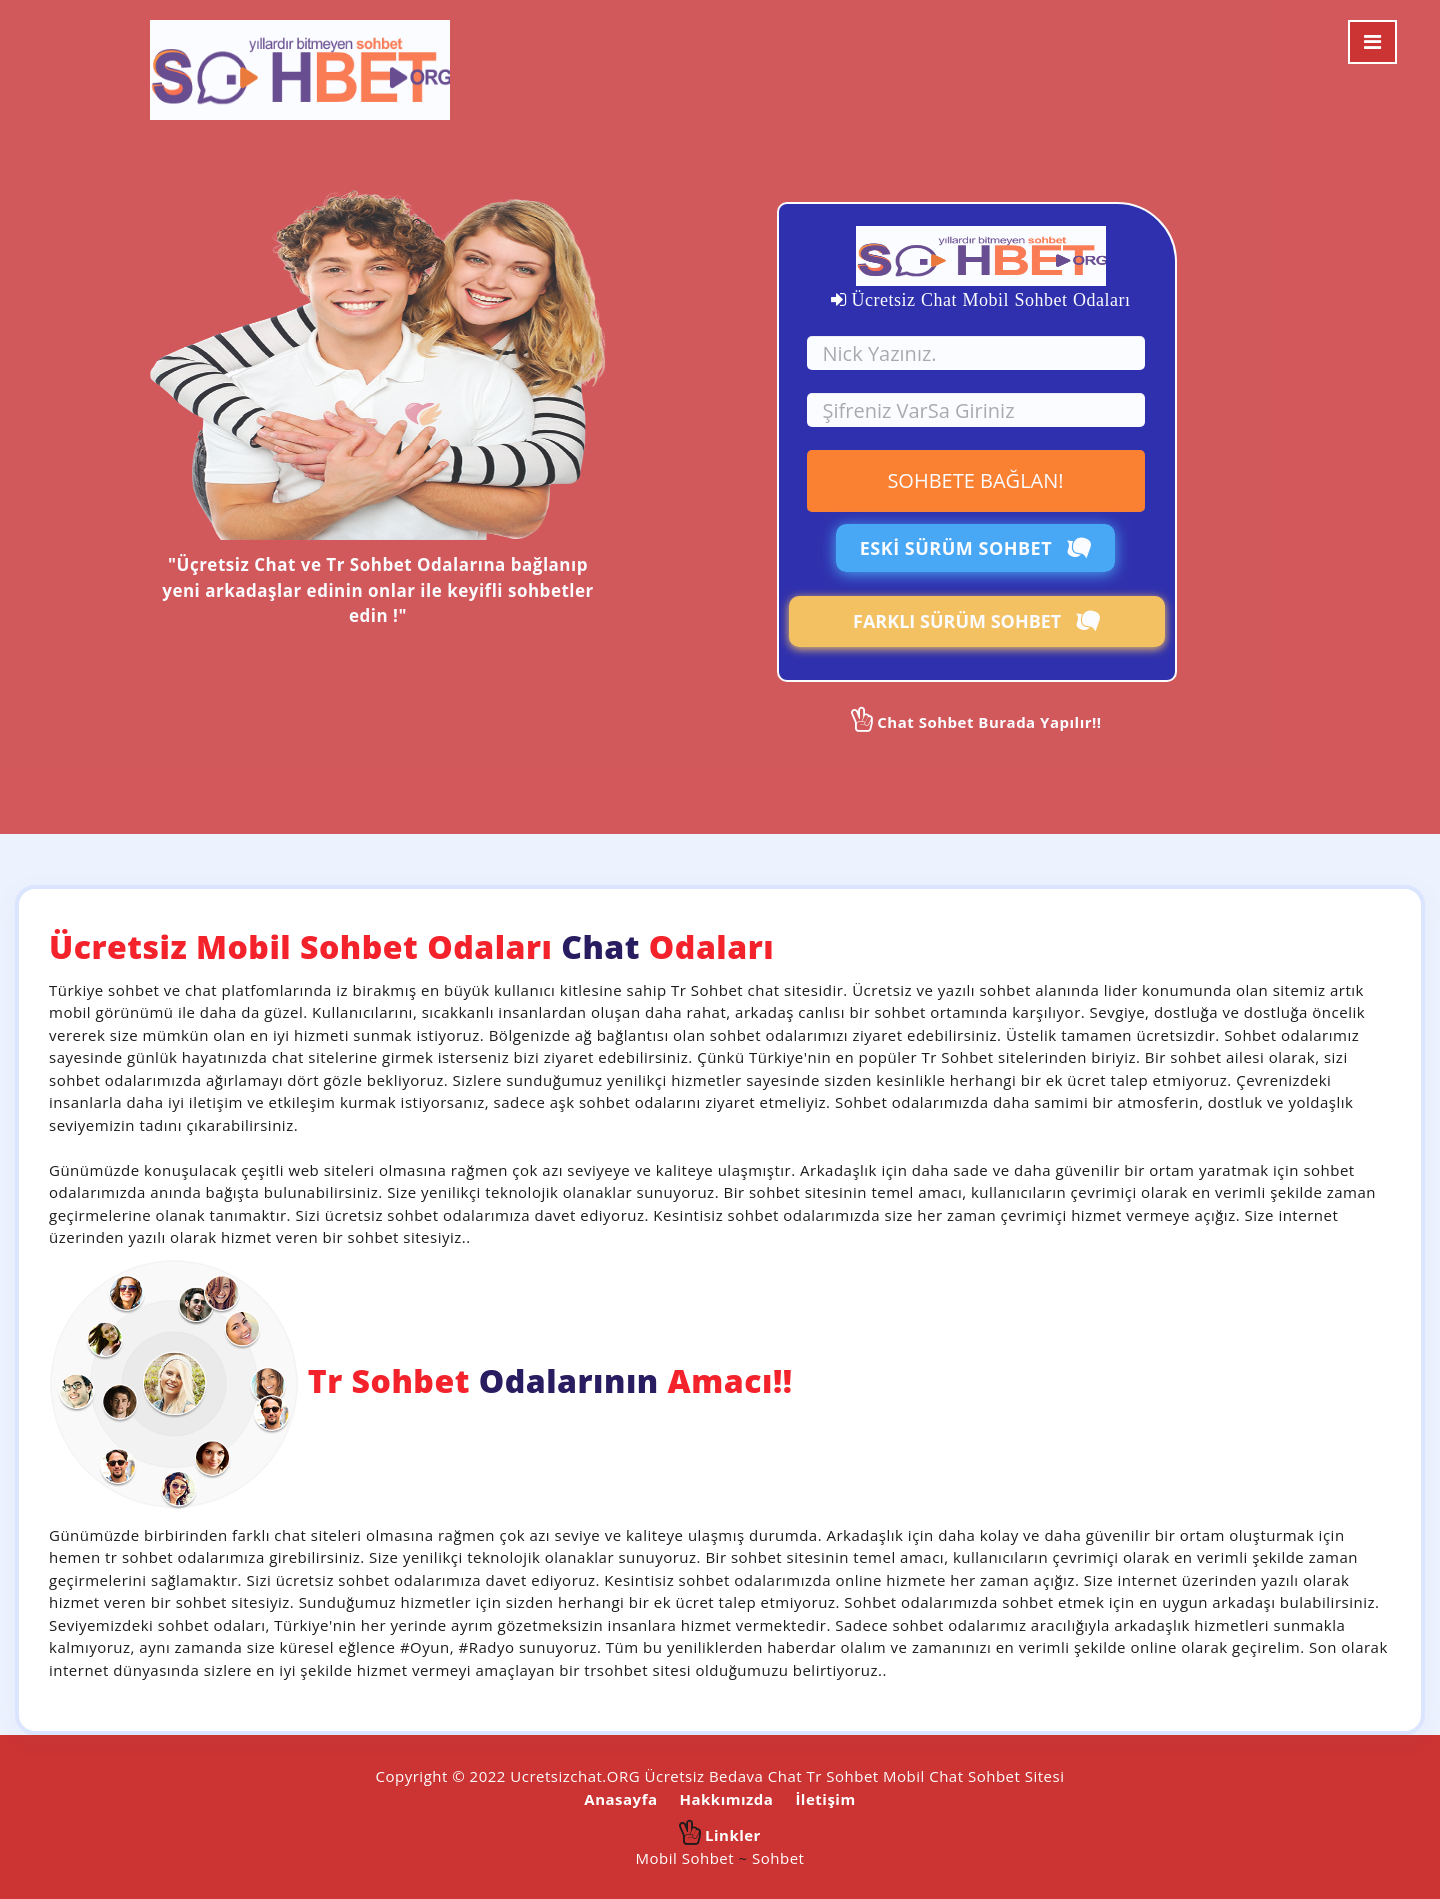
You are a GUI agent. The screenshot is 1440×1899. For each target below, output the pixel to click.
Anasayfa (620, 1799)
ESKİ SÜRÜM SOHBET (976, 548)
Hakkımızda (727, 1799)
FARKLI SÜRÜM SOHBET (976, 621)
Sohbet (778, 1858)
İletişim (825, 1799)
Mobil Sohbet (685, 1858)
